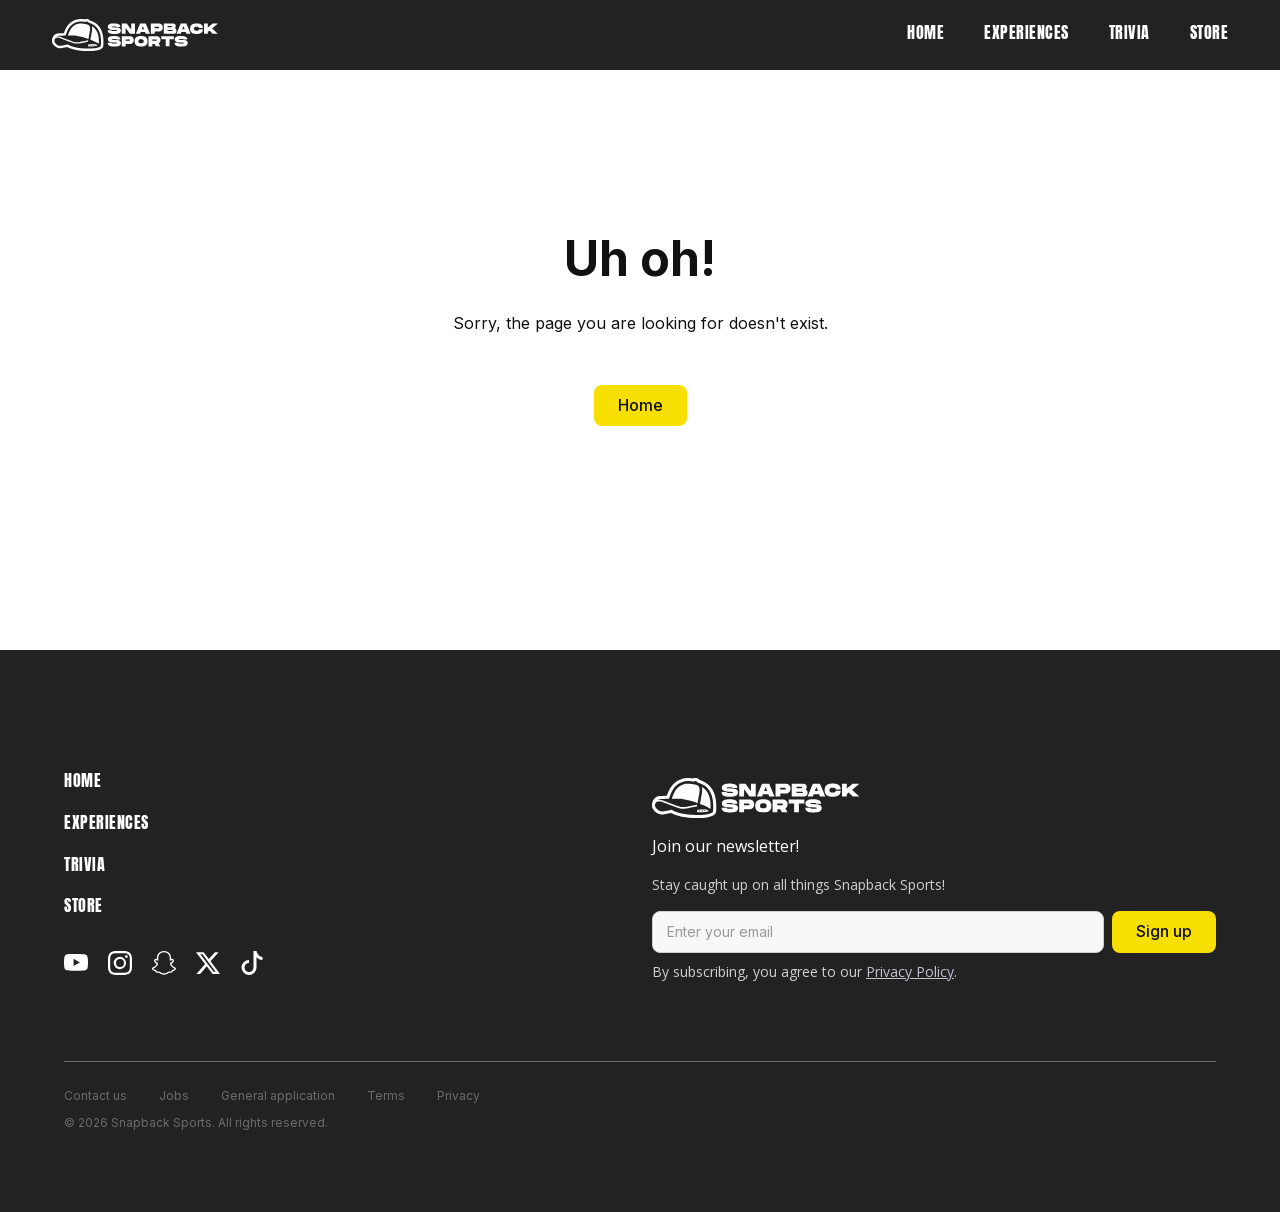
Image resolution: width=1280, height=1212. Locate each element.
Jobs (174, 1095)
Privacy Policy (910, 971)
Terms (386, 1095)
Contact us (95, 1095)
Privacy (458, 1095)
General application (278, 1095)
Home (640, 405)
